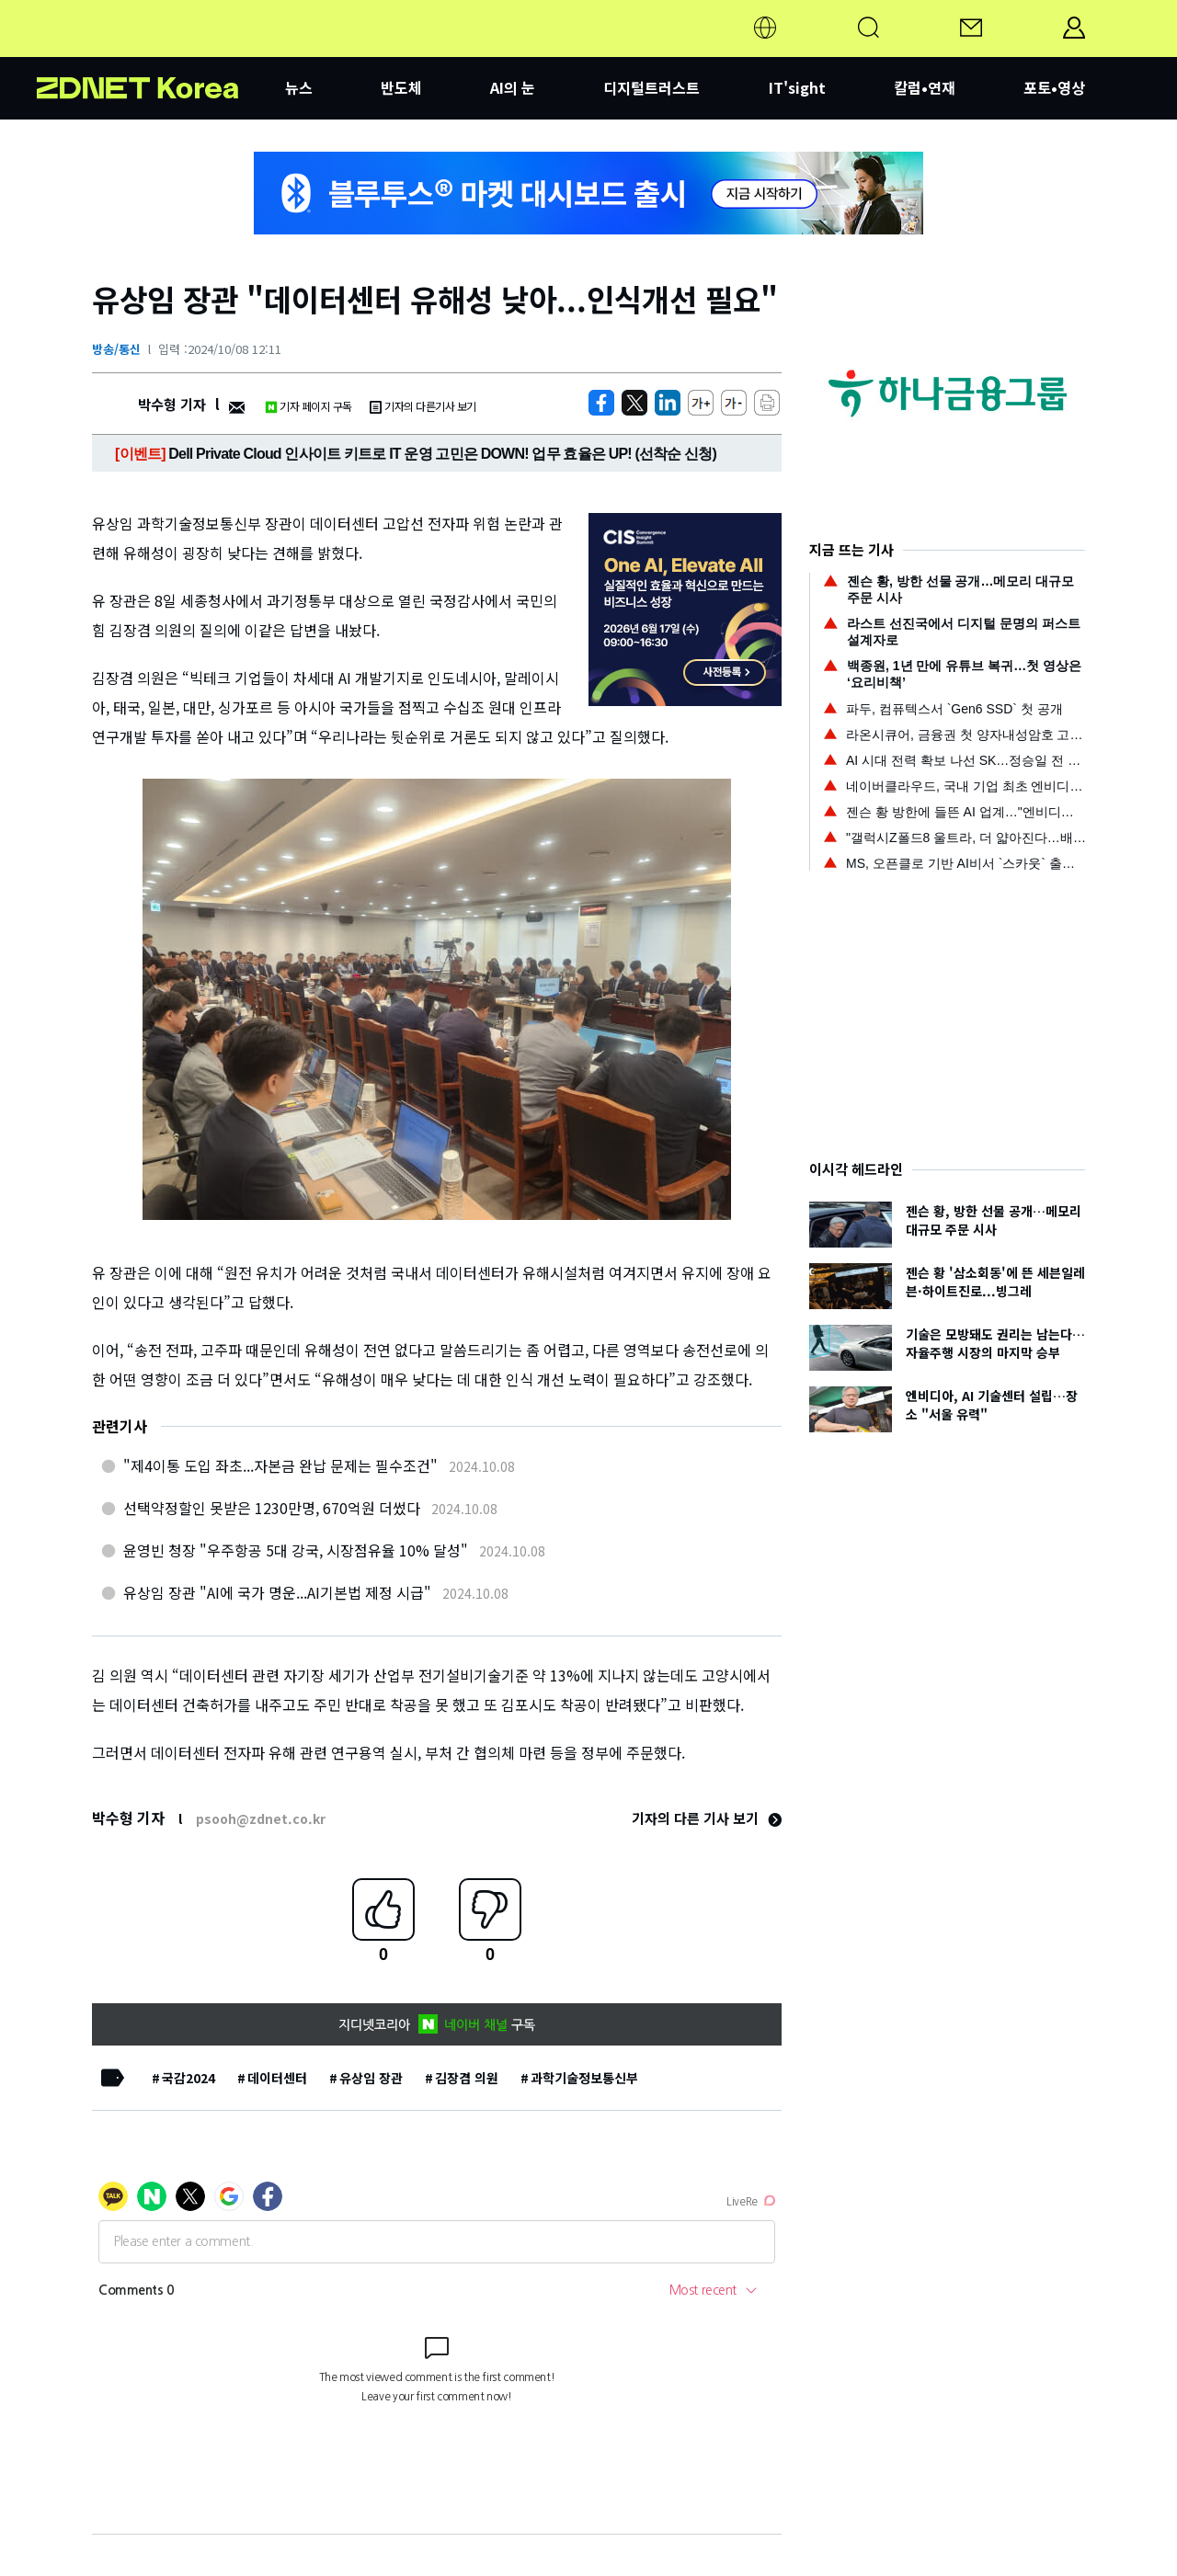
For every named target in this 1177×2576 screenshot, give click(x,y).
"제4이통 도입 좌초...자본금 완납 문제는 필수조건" (280, 1465)
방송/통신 (116, 349)
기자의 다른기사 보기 (423, 406)
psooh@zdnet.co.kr (261, 1818)
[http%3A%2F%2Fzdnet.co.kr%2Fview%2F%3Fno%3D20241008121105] (667, 403)
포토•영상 (1054, 87)
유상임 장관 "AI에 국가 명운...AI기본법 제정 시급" (277, 1592)
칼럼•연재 (924, 87)
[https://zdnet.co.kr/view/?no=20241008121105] (601, 403)
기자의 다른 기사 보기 (707, 1818)
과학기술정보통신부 (584, 2078)
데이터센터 (277, 2078)
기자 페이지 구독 (308, 406)
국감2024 (188, 2078)
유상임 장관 (371, 2078)
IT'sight (797, 87)
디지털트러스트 (651, 87)
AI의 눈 (512, 87)
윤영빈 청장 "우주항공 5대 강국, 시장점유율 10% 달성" (295, 1550)
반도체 (401, 87)
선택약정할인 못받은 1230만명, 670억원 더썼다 (271, 1508)
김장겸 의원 (466, 2078)
